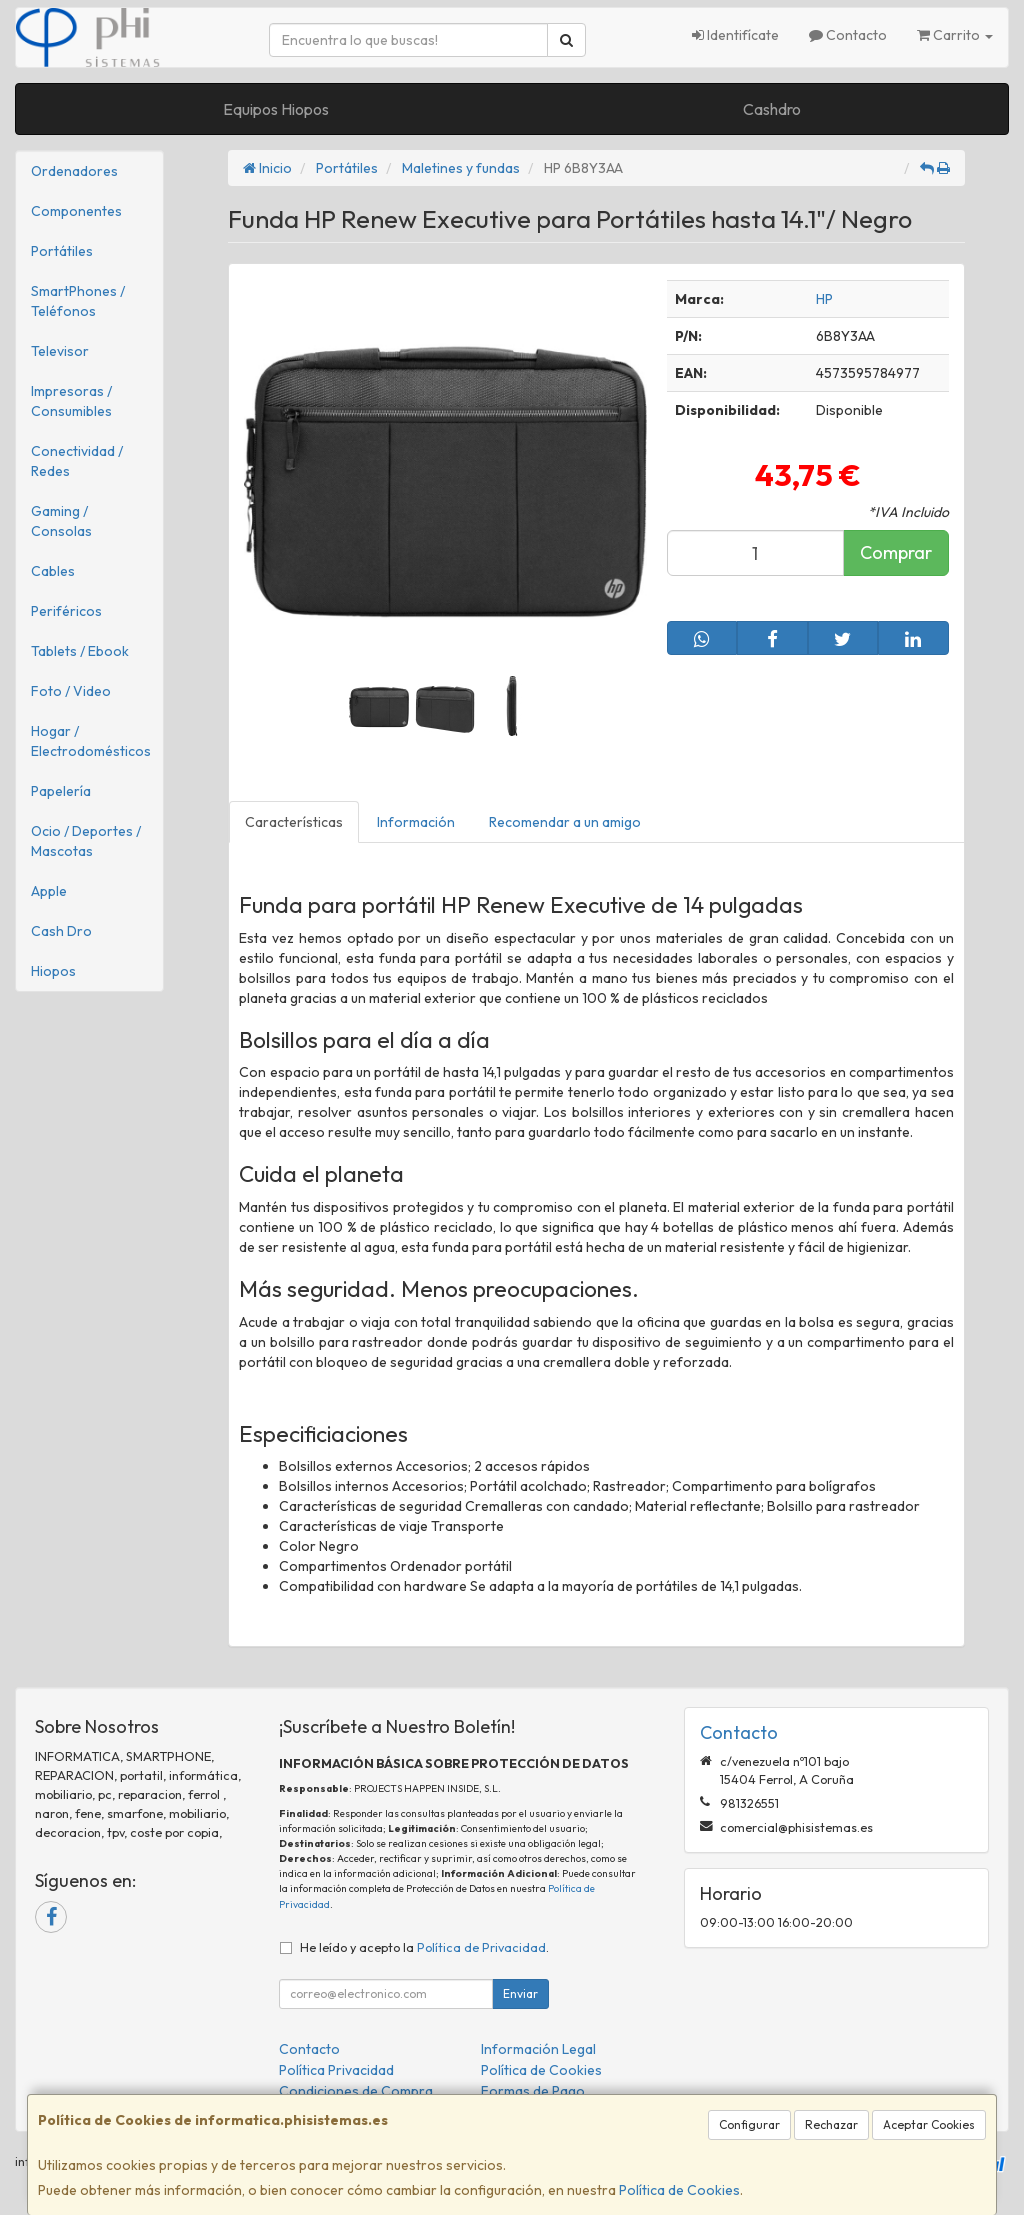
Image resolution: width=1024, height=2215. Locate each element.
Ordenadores (74, 171)
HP (824, 299)
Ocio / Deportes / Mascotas (86, 841)
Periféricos (66, 611)
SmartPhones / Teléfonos (78, 301)
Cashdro (772, 109)
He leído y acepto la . (424, 1947)
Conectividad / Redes (77, 461)
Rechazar (831, 2124)
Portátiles (62, 251)
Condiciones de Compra (356, 2091)
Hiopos (53, 971)
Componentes (76, 211)
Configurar (749, 2124)
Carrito (955, 35)
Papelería (61, 791)
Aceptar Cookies (929, 2124)
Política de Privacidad (481, 1947)
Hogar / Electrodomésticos (91, 741)
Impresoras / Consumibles (71, 401)
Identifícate (735, 35)
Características (294, 822)
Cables (53, 571)
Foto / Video (71, 691)
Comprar (896, 552)
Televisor (60, 351)
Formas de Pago (533, 2091)
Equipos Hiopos (276, 109)
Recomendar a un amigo (565, 822)
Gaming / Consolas (61, 521)
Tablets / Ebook (80, 651)
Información (416, 822)
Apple (49, 891)
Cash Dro (61, 931)
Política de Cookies (679, 2190)
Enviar (520, 1993)
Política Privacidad (336, 2070)
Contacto (848, 35)
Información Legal (538, 2049)
